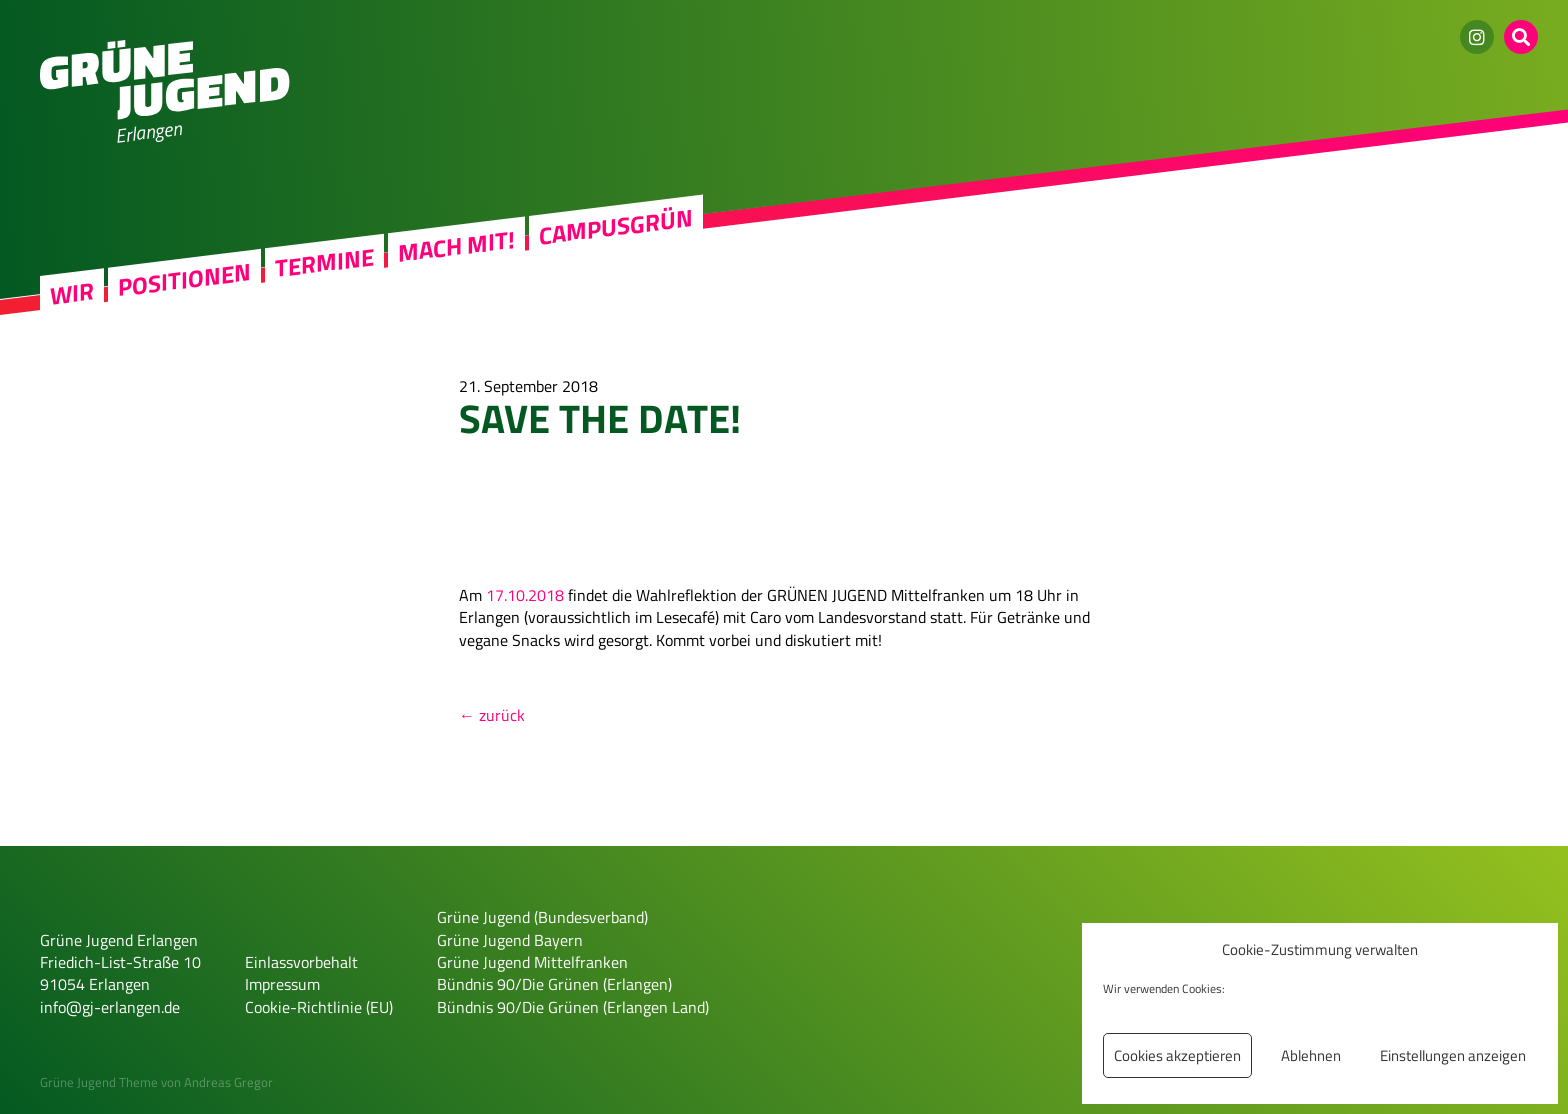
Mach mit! (456, 246)
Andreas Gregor (228, 1082)
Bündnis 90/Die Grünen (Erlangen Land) (573, 1007)
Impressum (282, 984)
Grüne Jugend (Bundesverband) (542, 917)
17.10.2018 (525, 595)
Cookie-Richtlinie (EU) (319, 1007)
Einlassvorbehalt (301, 962)
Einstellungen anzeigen (1453, 1055)
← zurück (492, 715)
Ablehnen (1311, 1055)
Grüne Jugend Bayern (510, 940)
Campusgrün (616, 226)
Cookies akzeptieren (1177, 1055)
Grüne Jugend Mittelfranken (532, 962)
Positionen (184, 279)
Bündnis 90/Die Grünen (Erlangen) (554, 984)
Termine (324, 262)
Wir (72, 293)
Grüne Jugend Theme (99, 1082)
